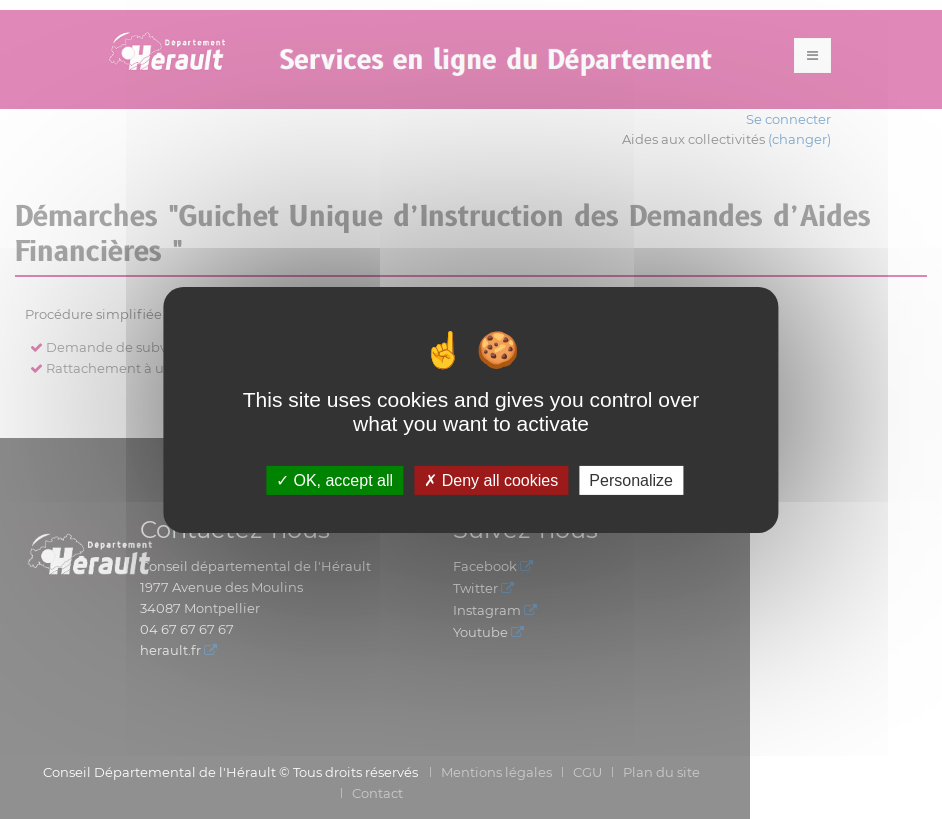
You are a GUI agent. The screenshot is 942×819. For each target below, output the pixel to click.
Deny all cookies (491, 479)
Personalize (631, 479)
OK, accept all (334, 479)
